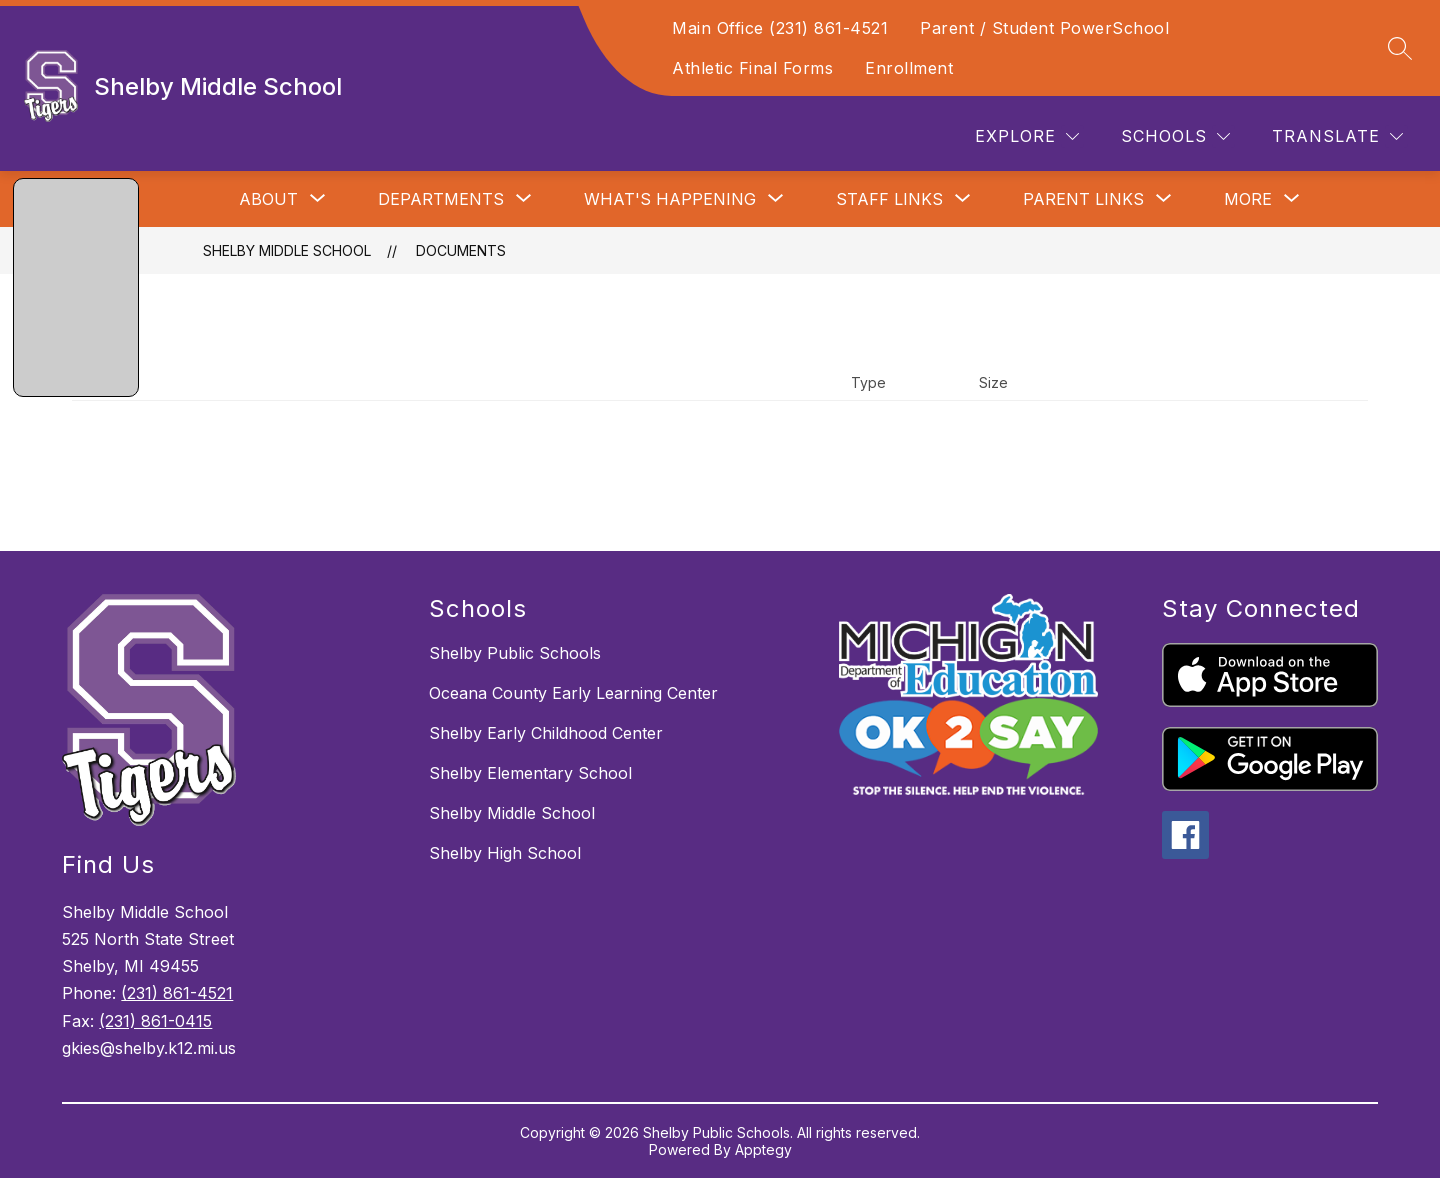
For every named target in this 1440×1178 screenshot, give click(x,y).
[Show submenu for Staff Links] (889, 199)
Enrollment (909, 68)
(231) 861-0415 (155, 1021)
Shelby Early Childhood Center (546, 733)
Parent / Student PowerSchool (1044, 28)
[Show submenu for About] (268, 199)
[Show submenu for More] (1248, 199)
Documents (461, 250)
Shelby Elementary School (530, 773)
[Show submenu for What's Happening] (670, 199)
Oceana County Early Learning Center (573, 693)
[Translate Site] (1337, 136)
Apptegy (763, 1149)
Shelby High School (505, 853)
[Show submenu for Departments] (441, 199)
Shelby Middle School (287, 250)
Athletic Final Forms (752, 68)
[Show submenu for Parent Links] (1083, 199)
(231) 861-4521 (177, 993)
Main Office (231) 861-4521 (780, 28)
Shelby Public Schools (515, 653)
